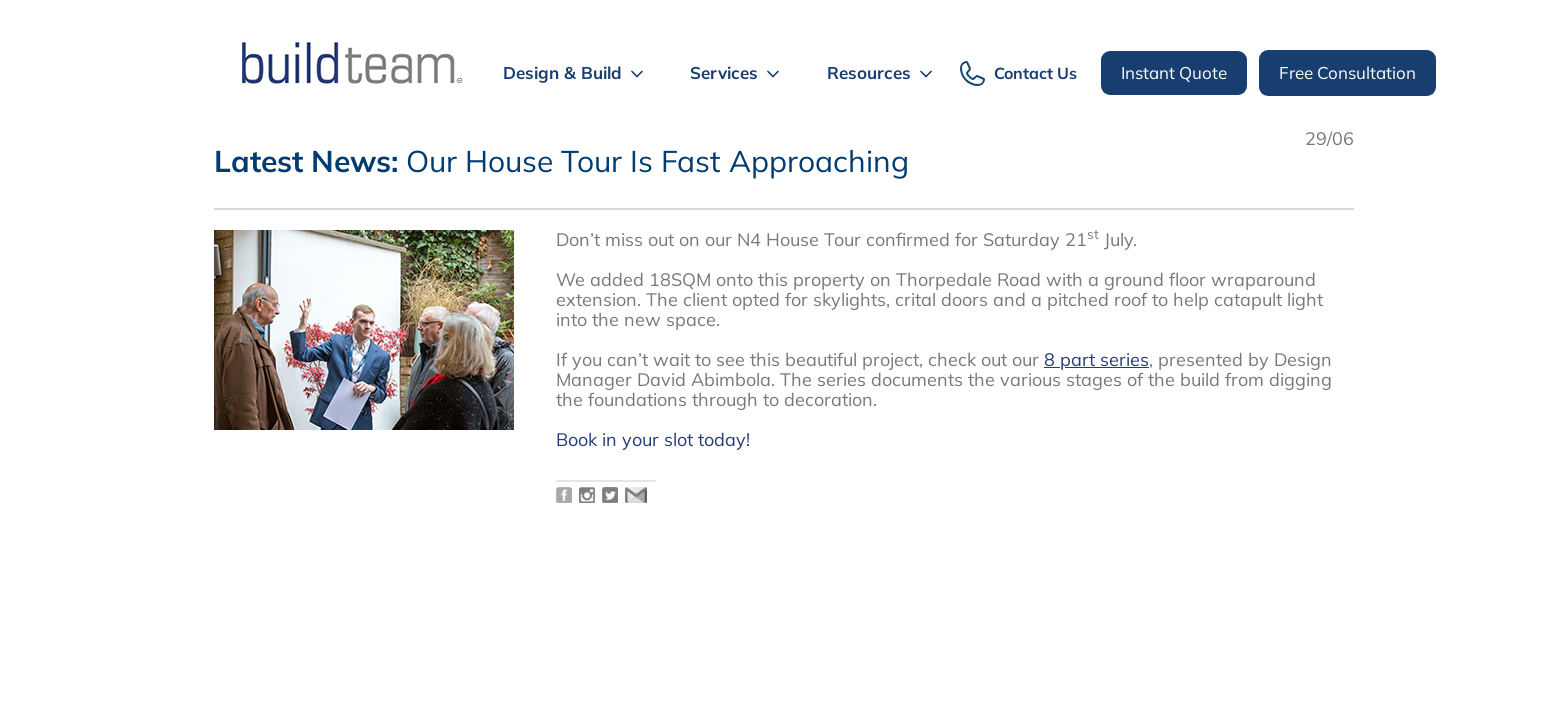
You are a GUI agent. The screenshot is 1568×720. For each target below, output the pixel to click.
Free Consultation (1347, 72)
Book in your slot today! (655, 439)
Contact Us (1035, 73)
